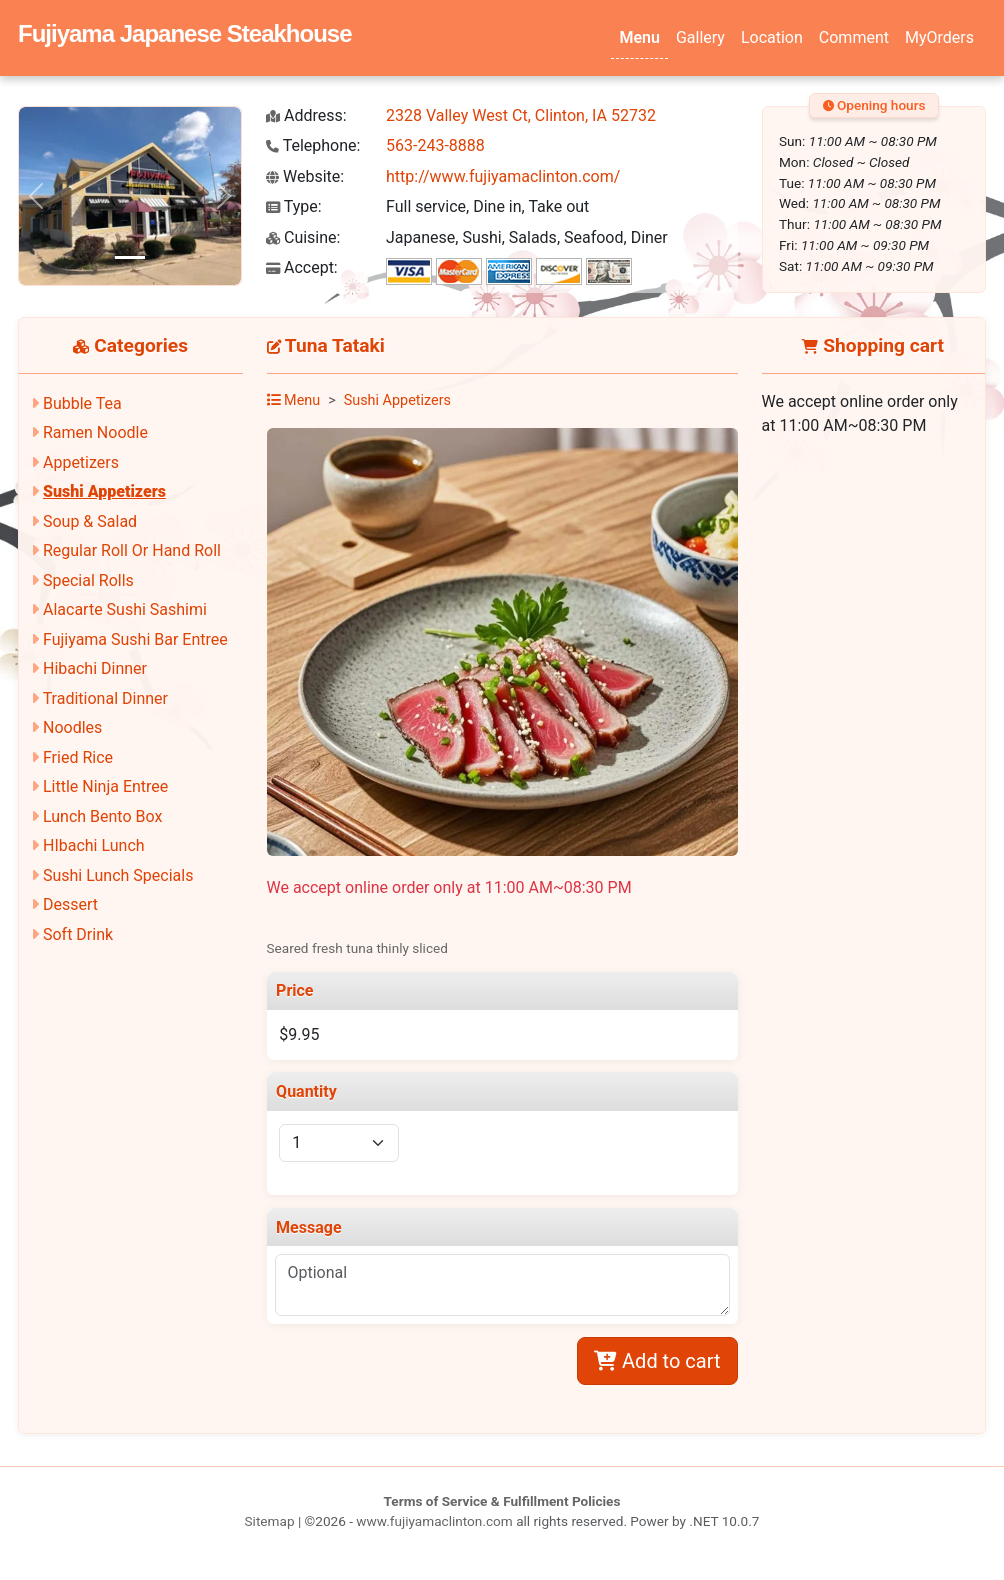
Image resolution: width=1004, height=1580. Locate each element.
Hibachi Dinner (95, 668)
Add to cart (657, 1361)
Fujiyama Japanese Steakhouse (185, 33)
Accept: (302, 267)
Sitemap (270, 1521)
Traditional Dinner (105, 698)
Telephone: (313, 145)
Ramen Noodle (95, 432)
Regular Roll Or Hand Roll (132, 550)
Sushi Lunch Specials (118, 875)
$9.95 (299, 1034)
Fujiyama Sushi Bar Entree (135, 639)
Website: (305, 176)
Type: (294, 206)
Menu (639, 37)
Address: (306, 115)
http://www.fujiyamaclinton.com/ (503, 176)
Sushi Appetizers (104, 491)
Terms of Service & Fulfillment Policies (502, 1501)
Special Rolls (88, 580)
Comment (854, 37)
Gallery (700, 37)
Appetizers (81, 462)
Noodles (72, 727)
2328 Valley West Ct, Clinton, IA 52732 (521, 115)
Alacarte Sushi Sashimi (125, 609)
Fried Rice (78, 757)
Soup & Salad (90, 521)
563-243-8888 (435, 145)
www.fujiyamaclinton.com (434, 1521)
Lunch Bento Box (102, 816)
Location (772, 37)
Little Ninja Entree (105, 786)
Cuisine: (303, 237)
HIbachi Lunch (94, 845)
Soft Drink (78, 934)
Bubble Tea (82, 403)
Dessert (70, 904)
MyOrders (939, 37)
